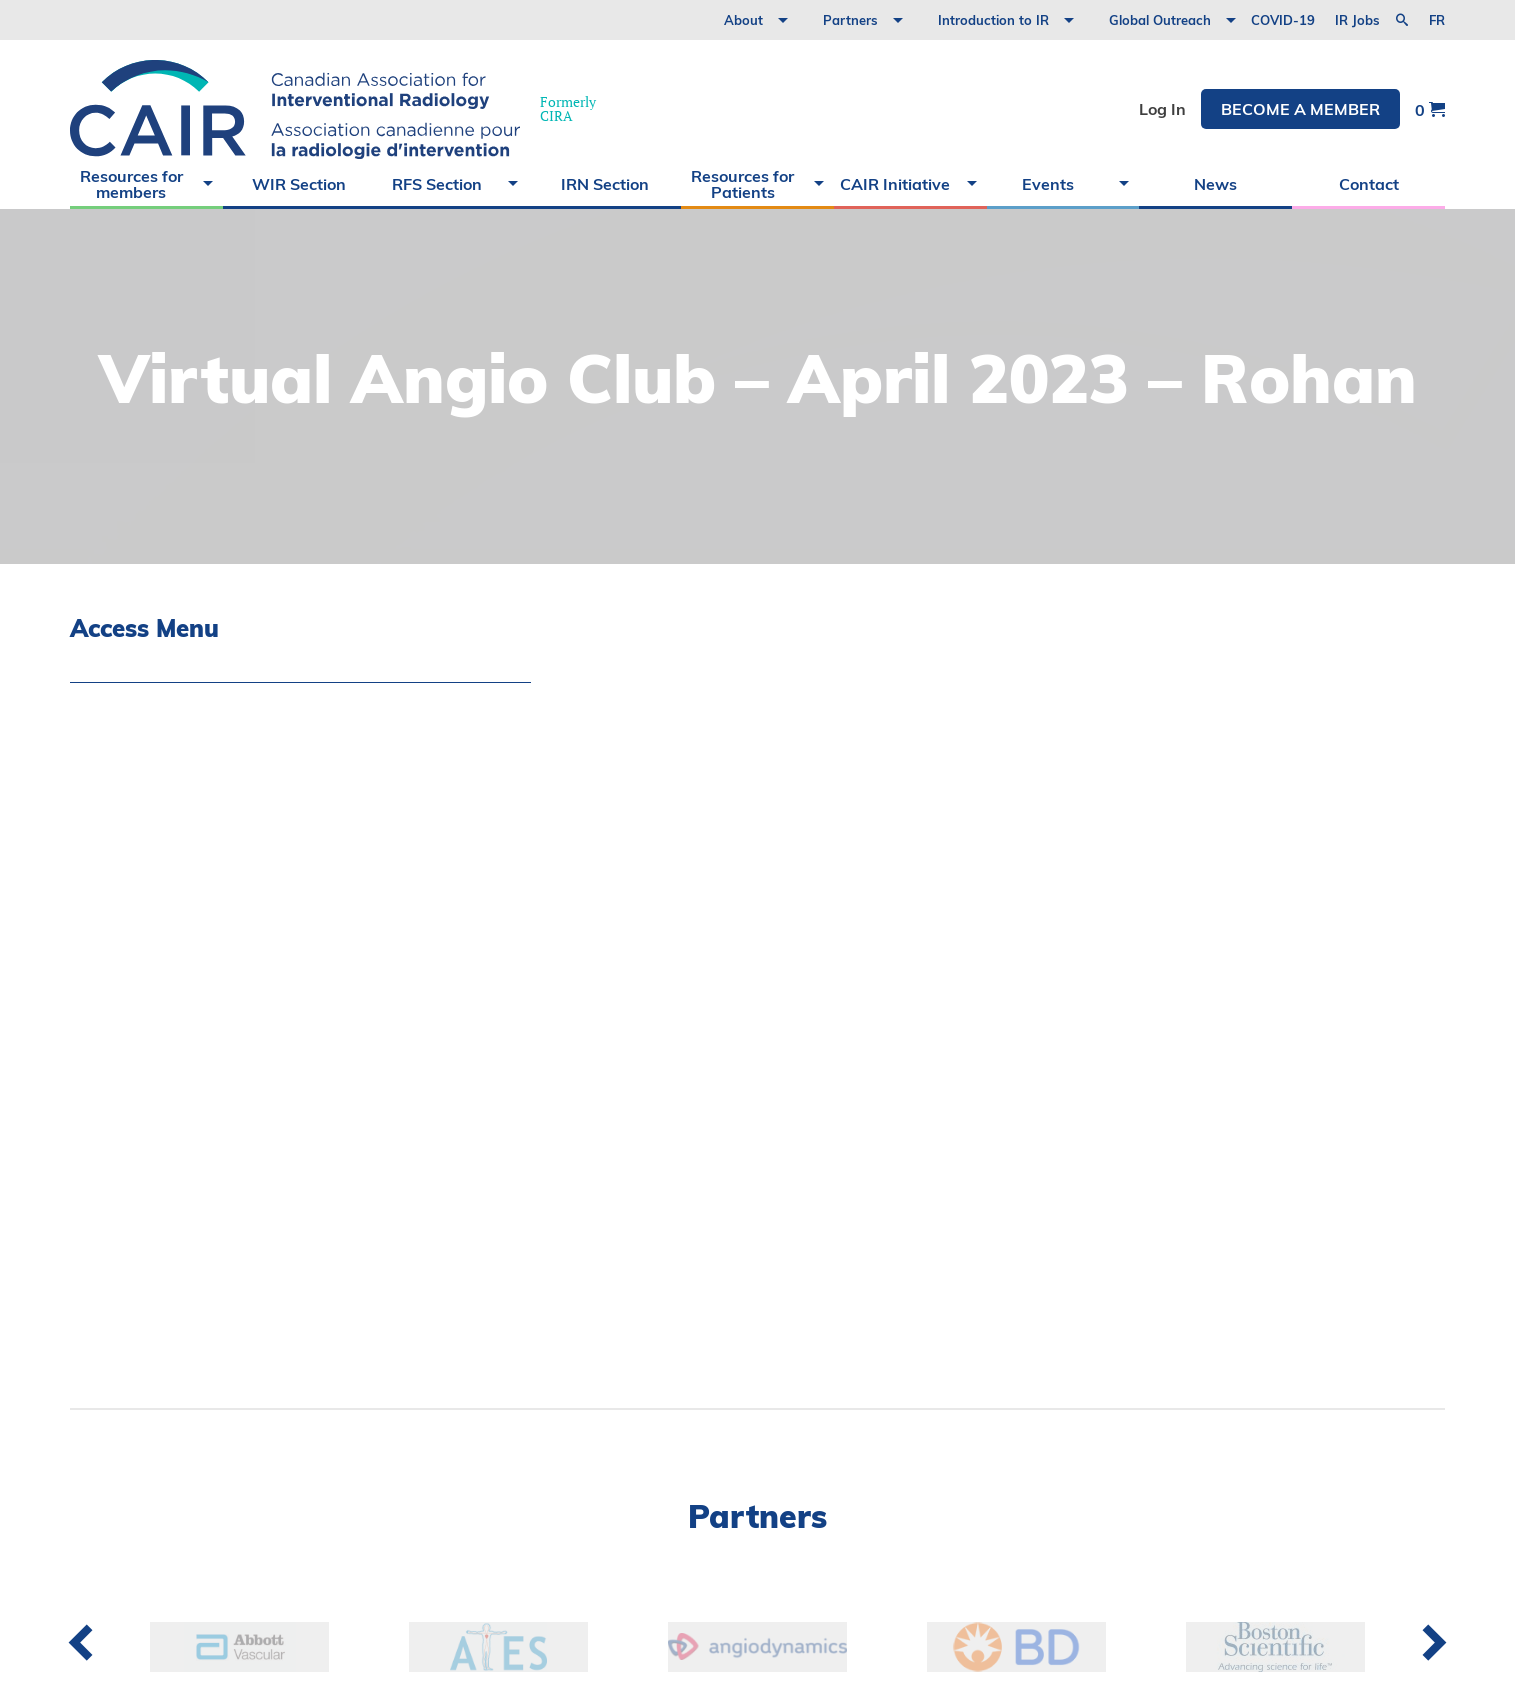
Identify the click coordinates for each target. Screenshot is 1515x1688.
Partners (850, 20)
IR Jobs (1357, 20)
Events (1048, 184)
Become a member (1300, 109)
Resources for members (131, 184)
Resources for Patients (742, 184)
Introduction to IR (993, 20)
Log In (1162, 109)
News (1215, 184)
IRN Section (605, 184)
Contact (1369, 184)
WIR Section (299, 184)
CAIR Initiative (895, 184)
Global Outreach (1160, 20)
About (743, 20)
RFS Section (437, 184)
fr (1437, 20)
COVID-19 (1283, 20)
